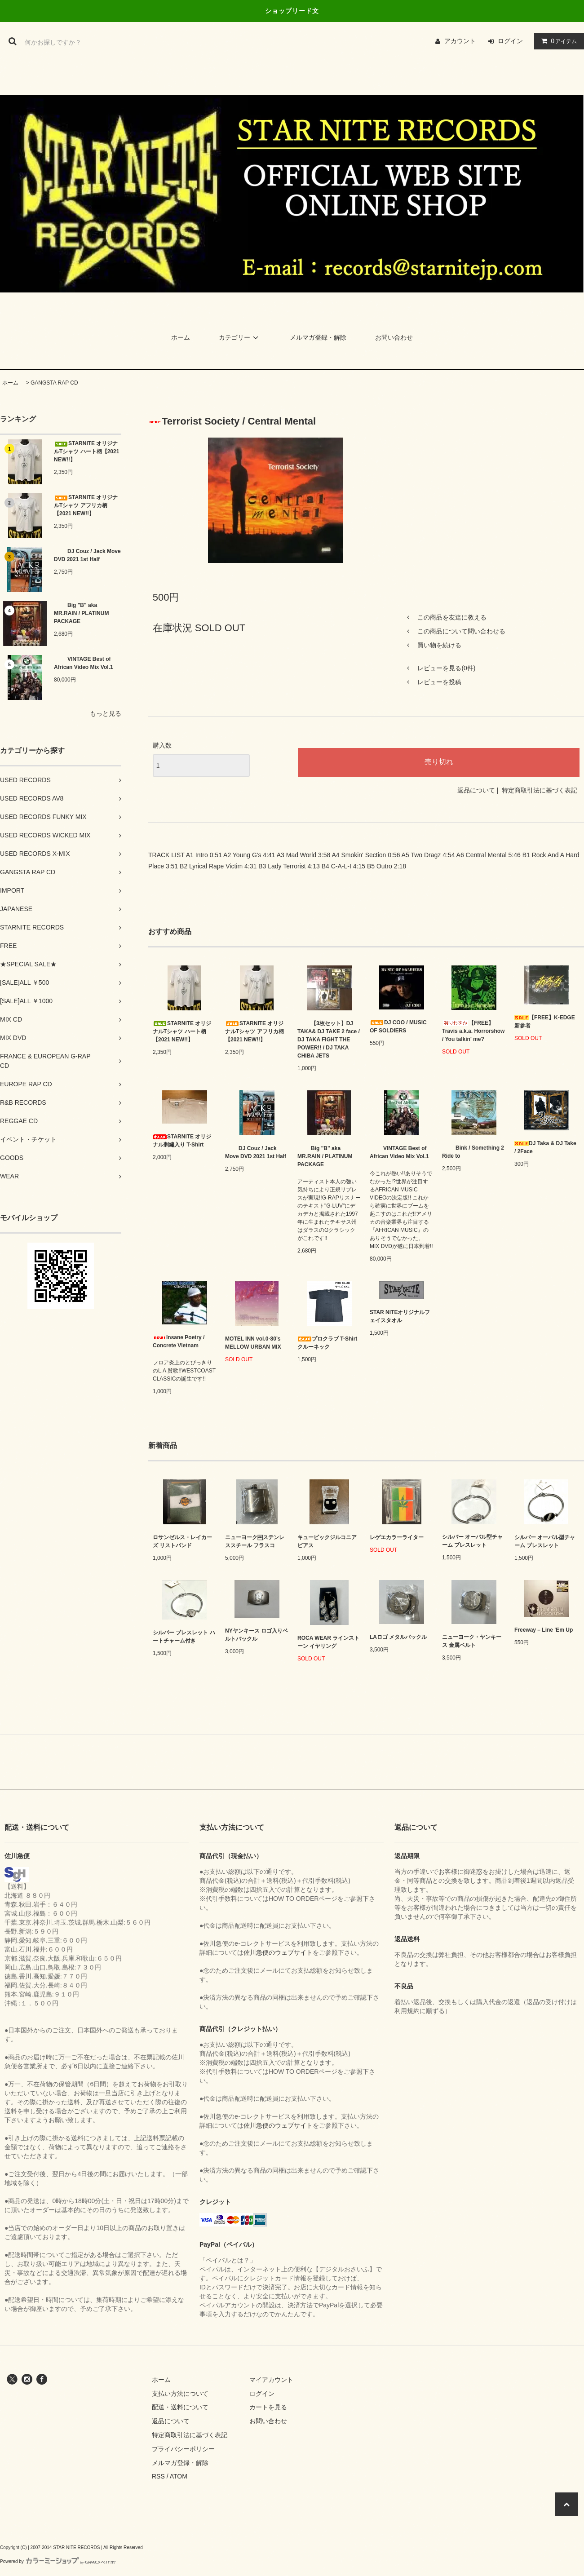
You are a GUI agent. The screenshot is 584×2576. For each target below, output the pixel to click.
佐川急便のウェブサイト (278, 1952)
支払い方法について (180, 2393)
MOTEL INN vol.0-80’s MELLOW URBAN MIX (253, 1343)
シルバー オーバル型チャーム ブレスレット (472, 1541)
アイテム (557, 40)
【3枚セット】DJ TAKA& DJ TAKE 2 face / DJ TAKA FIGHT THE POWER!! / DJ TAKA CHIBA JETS (328, 1039)
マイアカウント (271, 2379)
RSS (158, 2476)
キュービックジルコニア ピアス (327, 1541)
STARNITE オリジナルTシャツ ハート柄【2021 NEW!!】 (86, 451)
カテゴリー (240, 337)
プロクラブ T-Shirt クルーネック (327, 1343)
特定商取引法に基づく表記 (539, 790)
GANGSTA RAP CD (54, 383)
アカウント (460, 40)
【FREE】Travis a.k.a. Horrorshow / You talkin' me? (473, 1031)
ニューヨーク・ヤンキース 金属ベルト (471, 1641)
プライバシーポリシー (183, 2448)
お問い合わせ (394, 337)
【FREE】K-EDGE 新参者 (544, 1021)
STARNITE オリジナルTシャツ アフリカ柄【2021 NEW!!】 (86, 505)
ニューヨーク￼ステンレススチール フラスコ (254, 1541)
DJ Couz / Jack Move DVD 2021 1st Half (87, 555)
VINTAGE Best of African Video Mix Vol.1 (83, 663)
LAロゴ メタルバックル (398, 1637)
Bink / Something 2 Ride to (473, 1152)
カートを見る (268, 2407)
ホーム (180, 337)
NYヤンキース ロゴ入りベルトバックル (256, 1635)
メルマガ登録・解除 (318, 337)
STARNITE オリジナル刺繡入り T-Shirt (182, 1140)
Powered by (58, 2561)
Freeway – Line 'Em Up (543, 1630)
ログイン (510, 40)
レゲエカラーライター (397, 1537)
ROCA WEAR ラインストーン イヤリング (328, 1642)
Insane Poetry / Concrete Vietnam (178, 1341)
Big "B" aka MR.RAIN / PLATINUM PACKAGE (81, 613)
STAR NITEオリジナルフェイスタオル (400, 1316)
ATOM (178, 2476)
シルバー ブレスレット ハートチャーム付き (184, 1636)
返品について (476, 790)
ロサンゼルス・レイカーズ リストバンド (182, 1541)
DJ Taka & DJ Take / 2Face (545, 1147)
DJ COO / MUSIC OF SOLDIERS (398, 1026)
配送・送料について (180, 2407)
